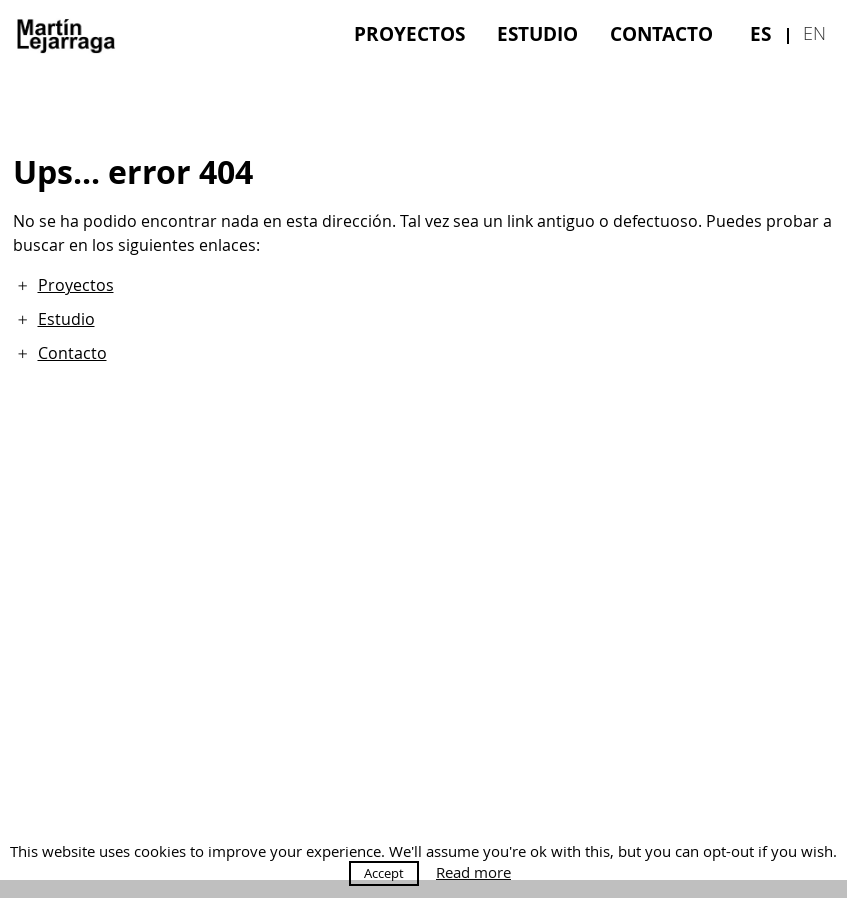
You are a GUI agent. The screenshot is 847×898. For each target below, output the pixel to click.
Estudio (537, 33)
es (760, 33)
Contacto (661, 33)
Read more (473, 872)
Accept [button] (384, 873)
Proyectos (409, 33)
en (814, 33)
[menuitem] (409, 33)
